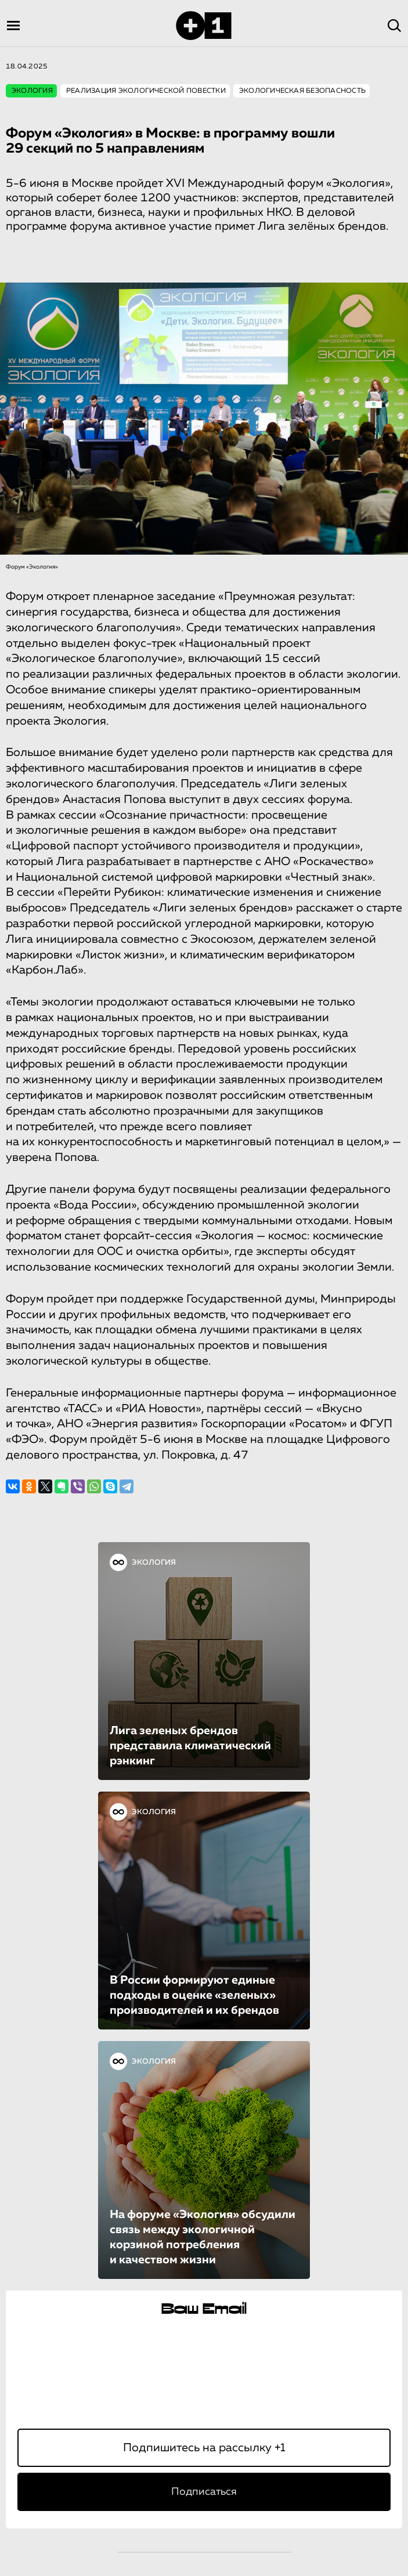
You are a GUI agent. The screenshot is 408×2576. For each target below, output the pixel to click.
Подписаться (204, 2492)
